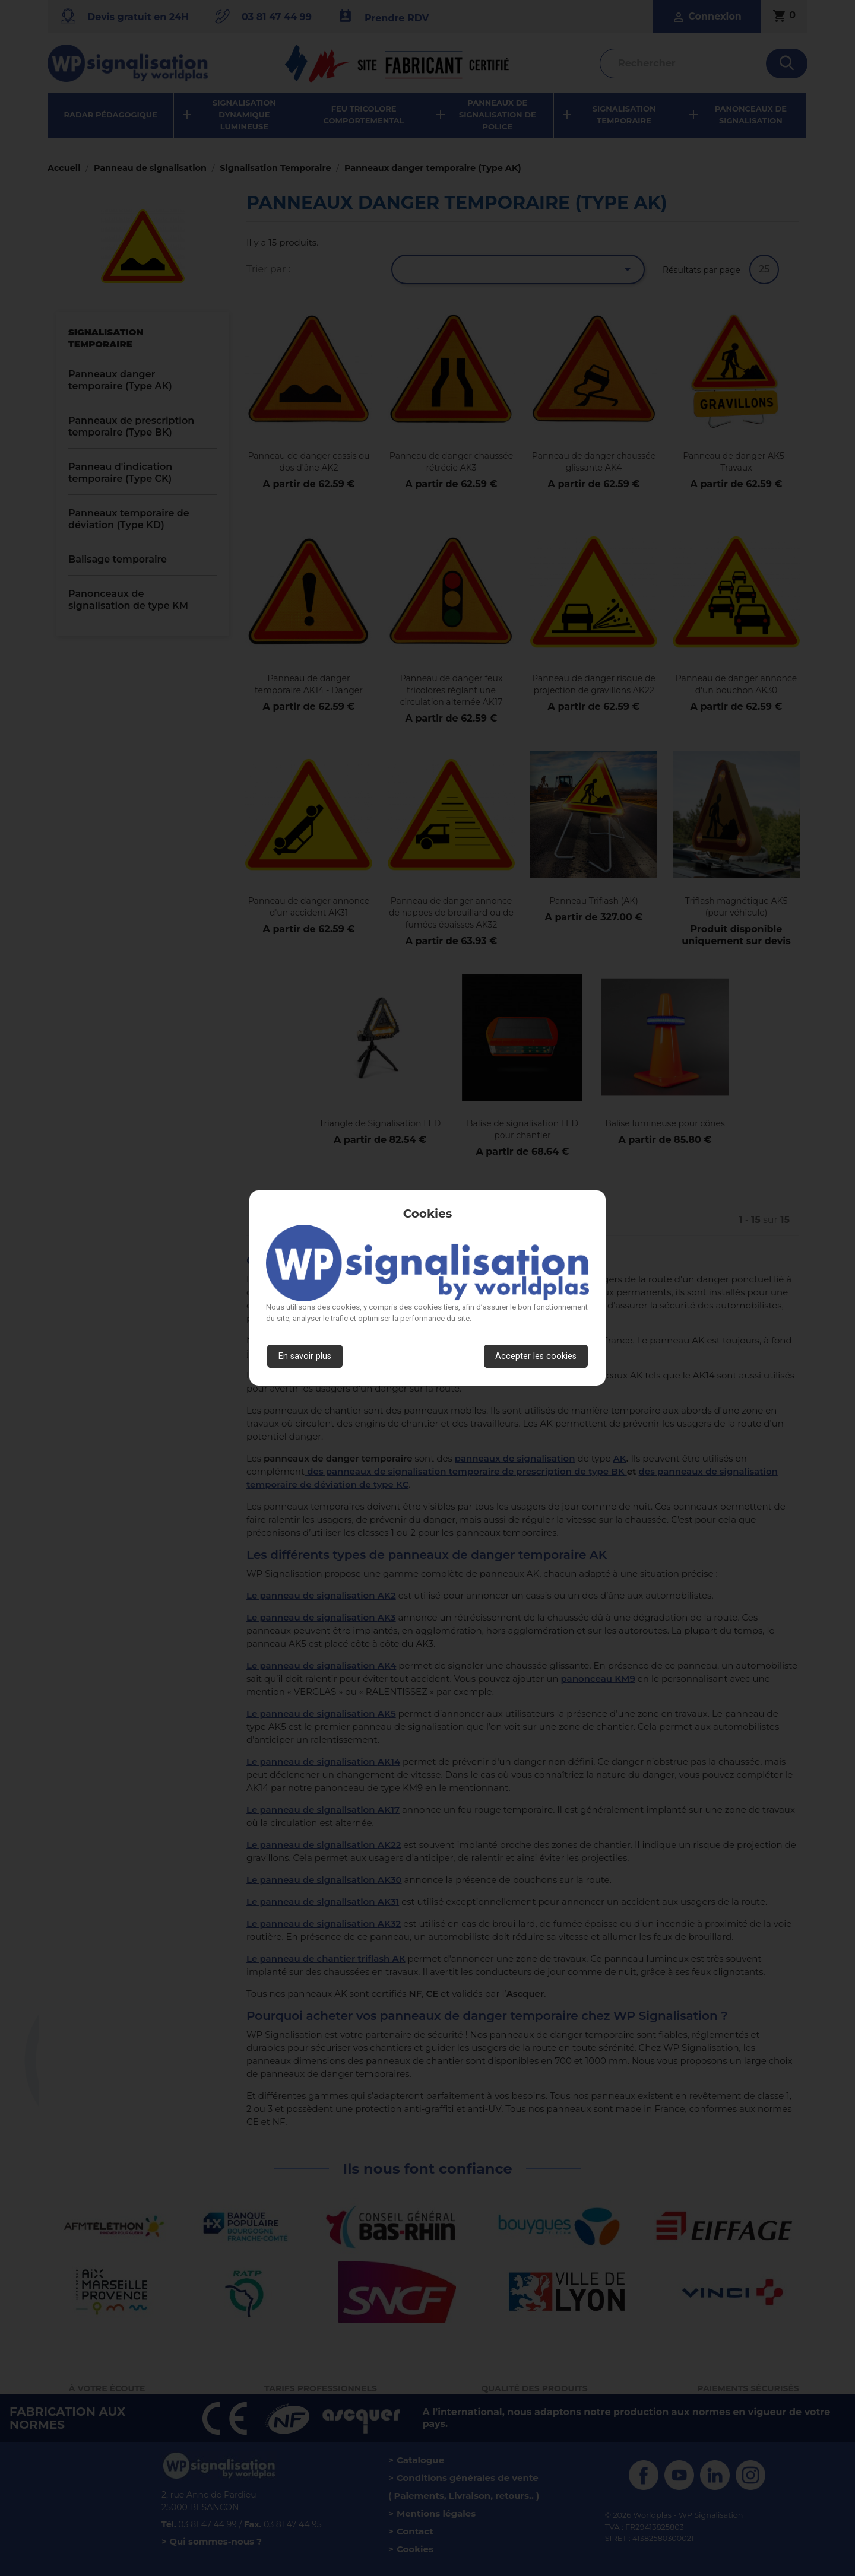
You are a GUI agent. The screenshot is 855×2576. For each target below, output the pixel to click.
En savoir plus (304, 1356)
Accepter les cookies (536, 1356)
